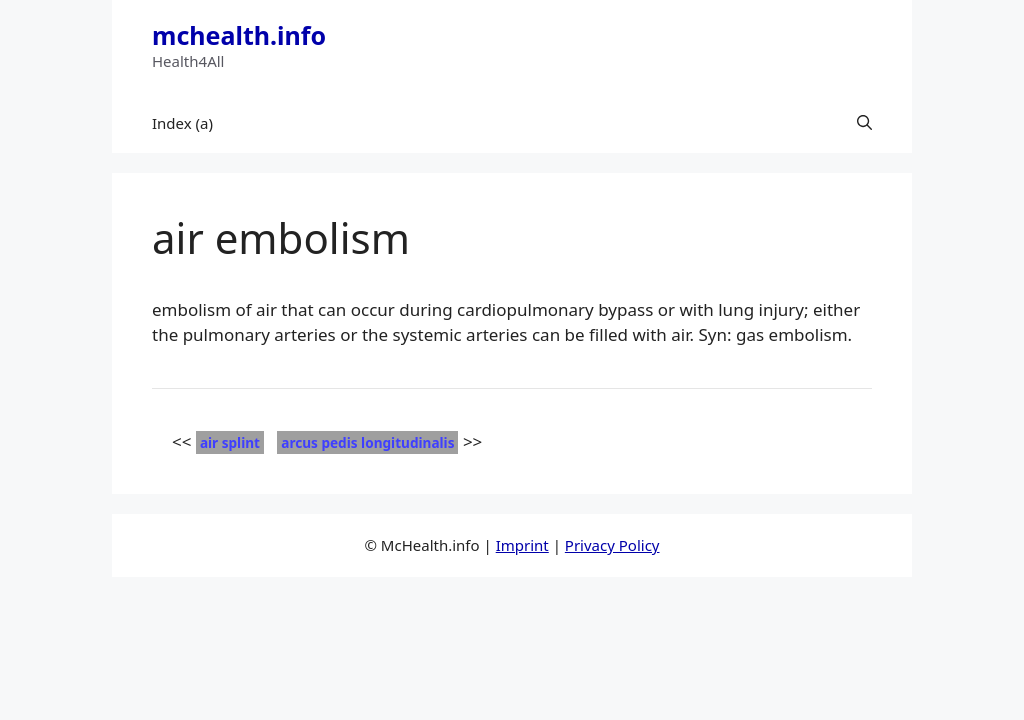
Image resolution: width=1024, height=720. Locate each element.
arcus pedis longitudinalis (367, 442)
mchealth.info (239, 35)
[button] (864, 123)
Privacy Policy (612, 545)
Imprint (522, 545)
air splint (230, 442)
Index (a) (182, 123)
